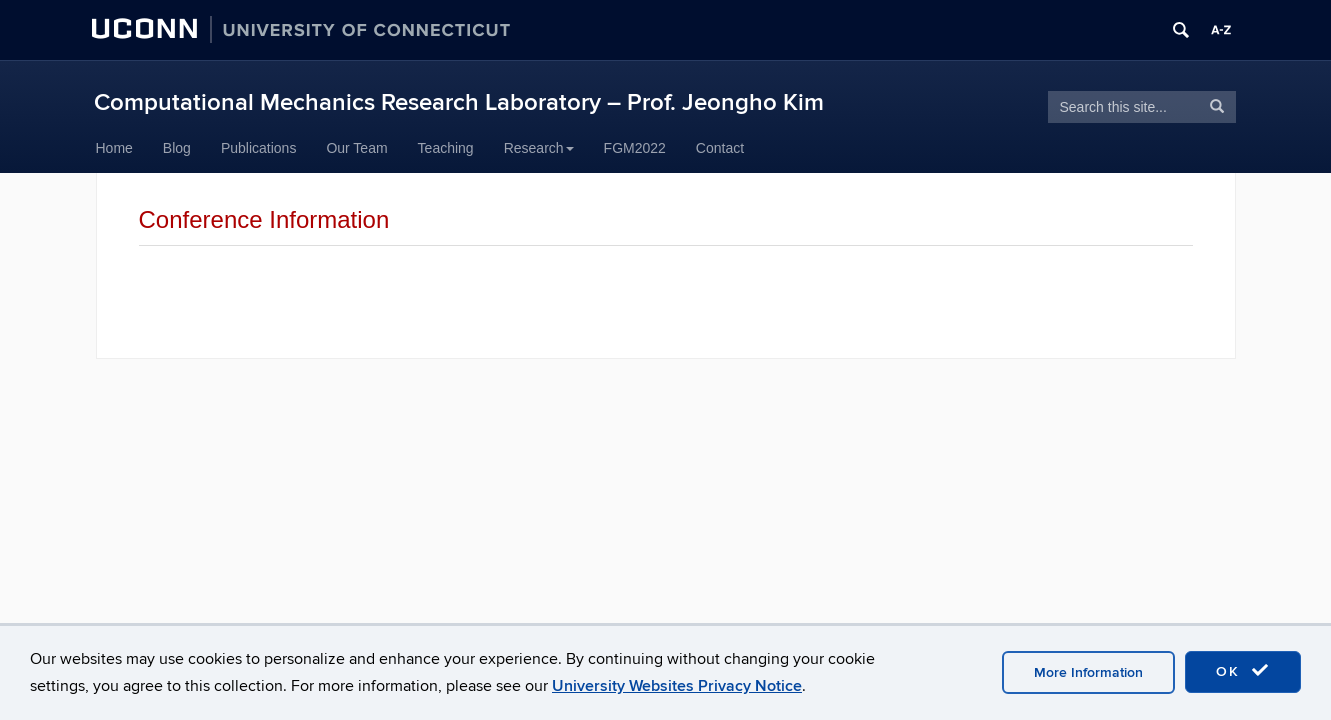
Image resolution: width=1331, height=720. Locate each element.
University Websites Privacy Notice (677, 686)
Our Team (356, 148)
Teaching (446, 148)
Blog (177, 148)
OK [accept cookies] (1243, 671)
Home (114, 148)
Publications (259, 148)
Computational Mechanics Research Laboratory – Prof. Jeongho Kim (459, 102)
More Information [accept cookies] (1088, 672)
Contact (720, 148)
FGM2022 (635, 148)
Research (539, 148)
